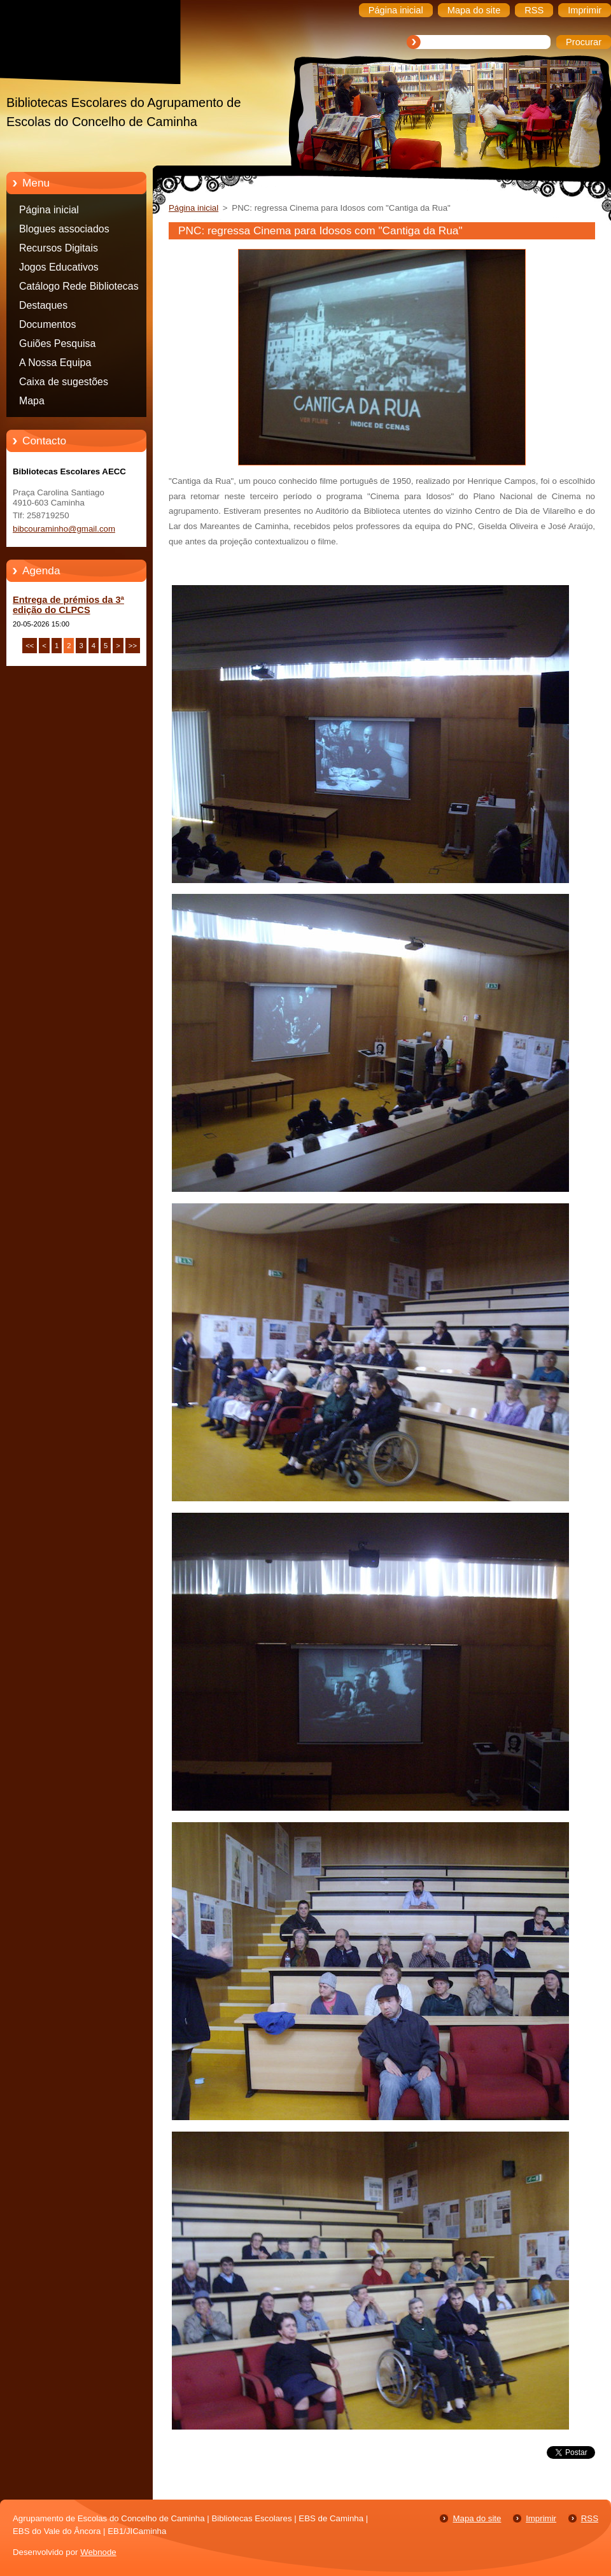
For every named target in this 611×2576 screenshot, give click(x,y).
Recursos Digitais (58, 248)
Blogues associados (64, 228)
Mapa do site (477, 2518)
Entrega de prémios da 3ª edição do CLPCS (68, 605)
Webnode (98, 2552)
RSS (589, 2518)
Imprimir (541, 2518)
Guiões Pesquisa (57, 343)
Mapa (32, 400)
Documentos (47, 324)
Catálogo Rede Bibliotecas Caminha (79, 288)
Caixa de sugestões (63, 381)
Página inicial (49, 209)
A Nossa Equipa (55, 362)
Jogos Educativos (59, 267)
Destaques (43, 305)
